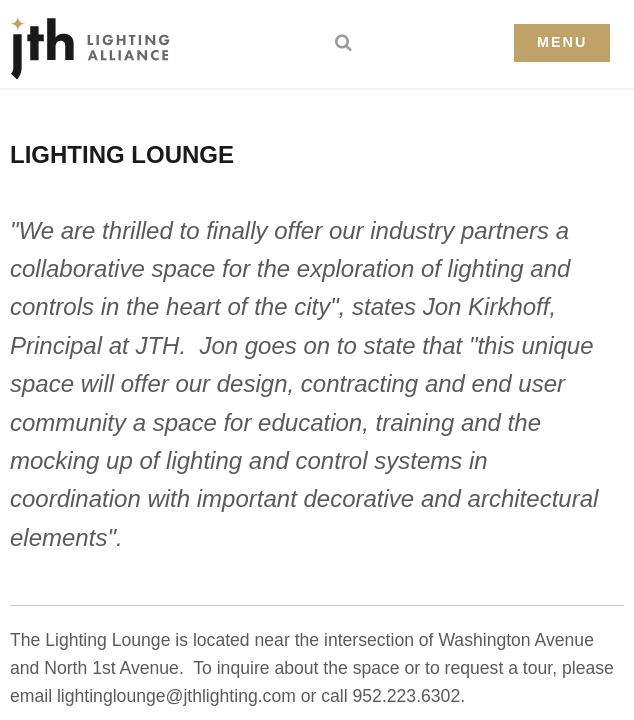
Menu (562, 42)
